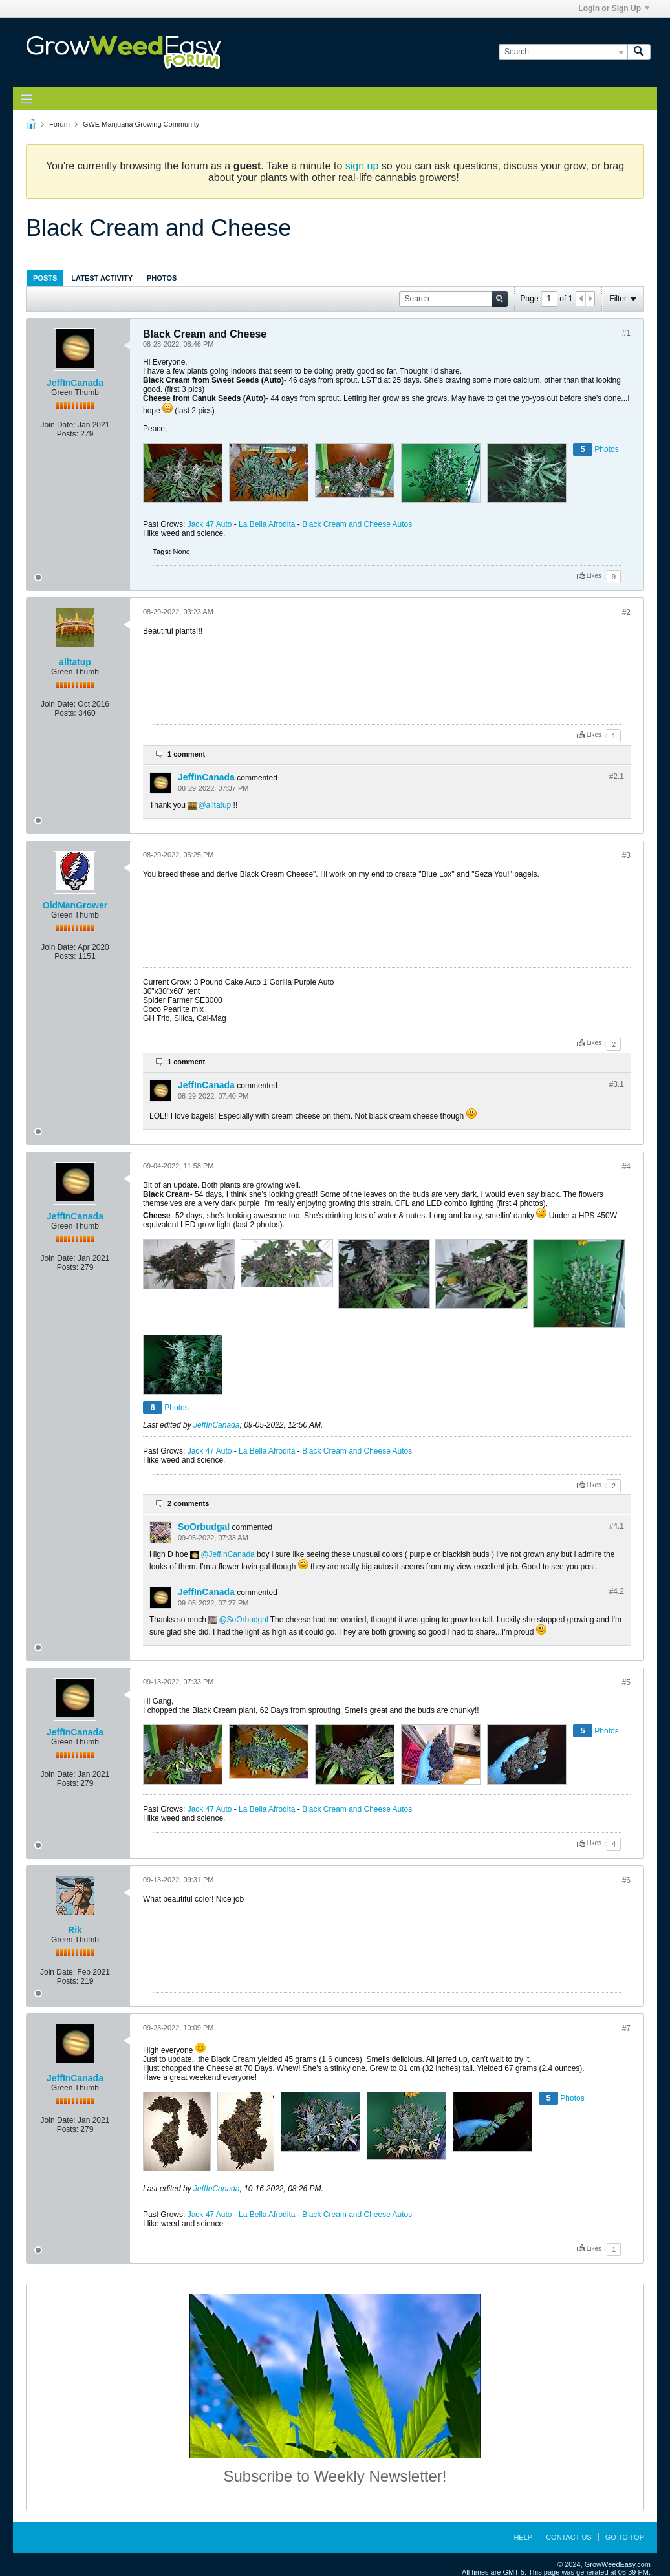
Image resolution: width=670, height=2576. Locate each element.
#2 (626, 612)
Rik (75, 1930)
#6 (626, 1880)
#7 (626, 2028)
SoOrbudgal (204, 1526)
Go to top (624, 2537)
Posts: (67, 433)
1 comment (186, 754)
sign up (362, 165)
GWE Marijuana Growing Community (141, 124)
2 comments (188, 1503)
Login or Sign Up (613, 8)
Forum (59, 124)
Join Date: (58, 424)
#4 (626, 1166)
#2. (616, 776)
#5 (626, 1682)
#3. (616, 1084)
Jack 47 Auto (210, 524)
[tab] (45, 277)
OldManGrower (75, 905)
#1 (626, 333)
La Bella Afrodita (267, 524)
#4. (616, 1525)
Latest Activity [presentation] (102, 278)
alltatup (75, 662)
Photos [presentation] (162, 278)
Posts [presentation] (45, 278)
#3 (626, 855)
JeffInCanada (75, 383)
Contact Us (569, 2537)
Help (522, 2537)
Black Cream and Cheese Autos (357, 524)
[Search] (563, 52)
